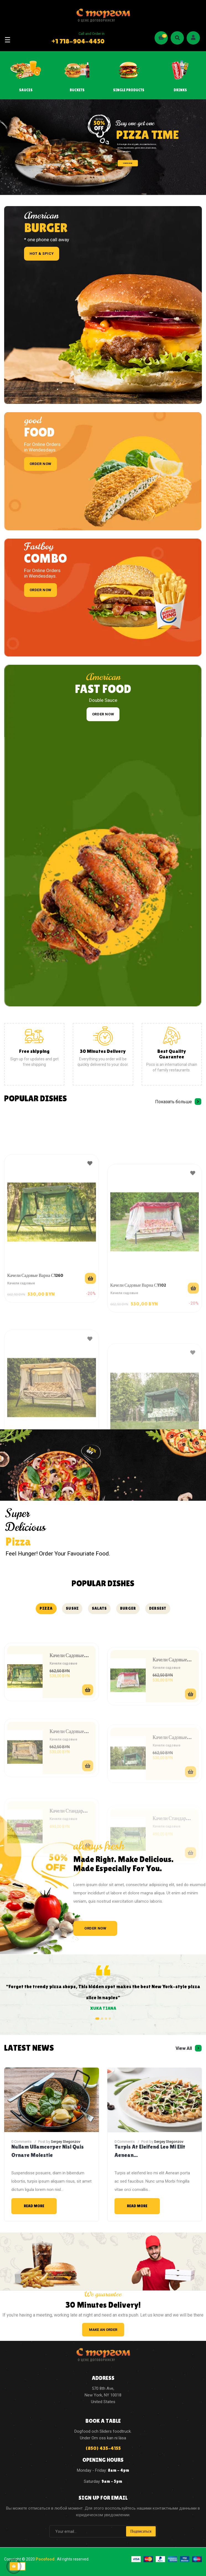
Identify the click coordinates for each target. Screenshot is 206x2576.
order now (40, 464)
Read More (34, 2206)
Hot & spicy (42, 253)
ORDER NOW (127, 163)
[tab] (46, 1608)
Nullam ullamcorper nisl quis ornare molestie (47, 2151)
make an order (103, 2330)
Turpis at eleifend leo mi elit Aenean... (149, 2151)
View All (184, 2048)
